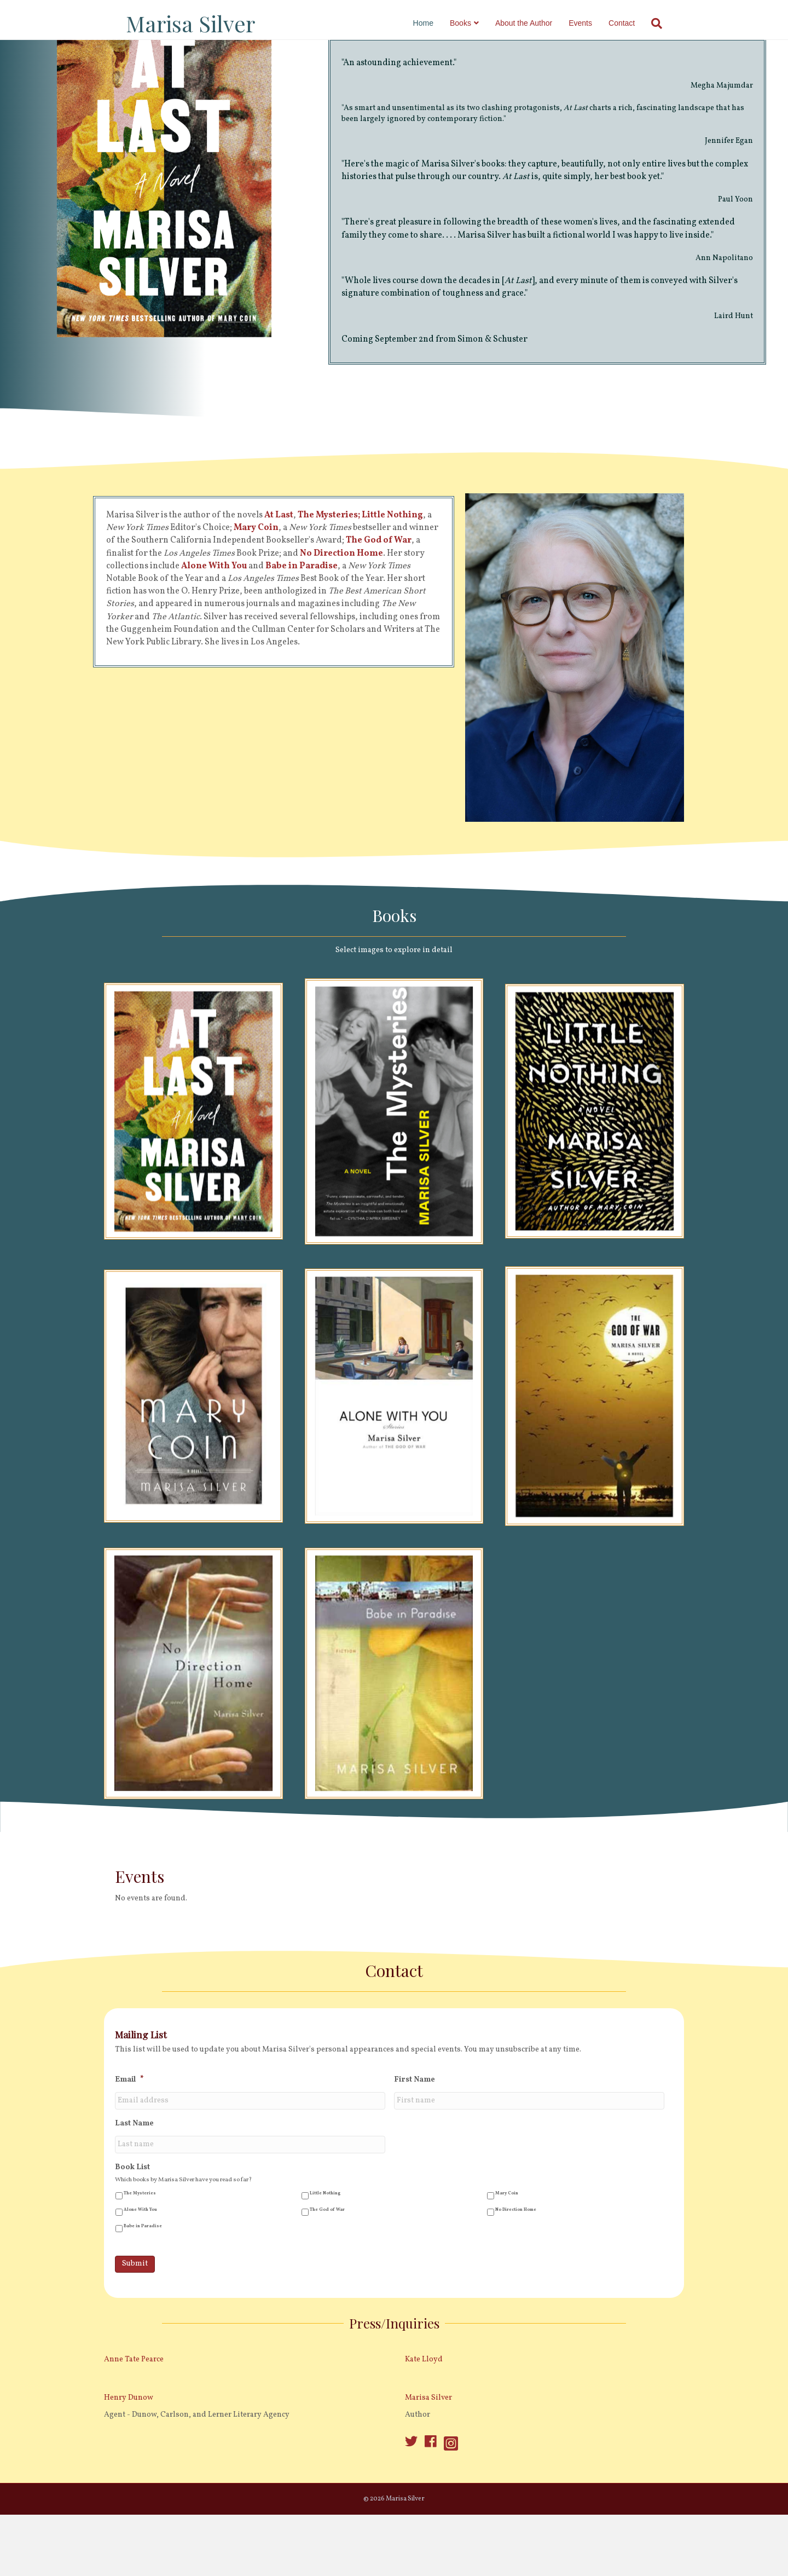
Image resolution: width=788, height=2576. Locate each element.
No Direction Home (515, 2257)
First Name (414, 2128)
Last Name (134, 2171)
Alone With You (140, 2257)
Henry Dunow (128, 2445)
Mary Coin (506, 2241)
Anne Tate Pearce (134, 2407)
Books (471, 23)
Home (434, 23)
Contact (632, 23)
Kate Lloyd (424, 2407)
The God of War (327, 2257)
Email (129, 2128)
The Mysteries (140, 2241)
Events (591, 23)
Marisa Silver (428, 2445)
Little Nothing (325, 2241)
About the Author (534, 23)
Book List (132, 2215)
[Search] (663, 23)
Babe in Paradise (143, 2274)
